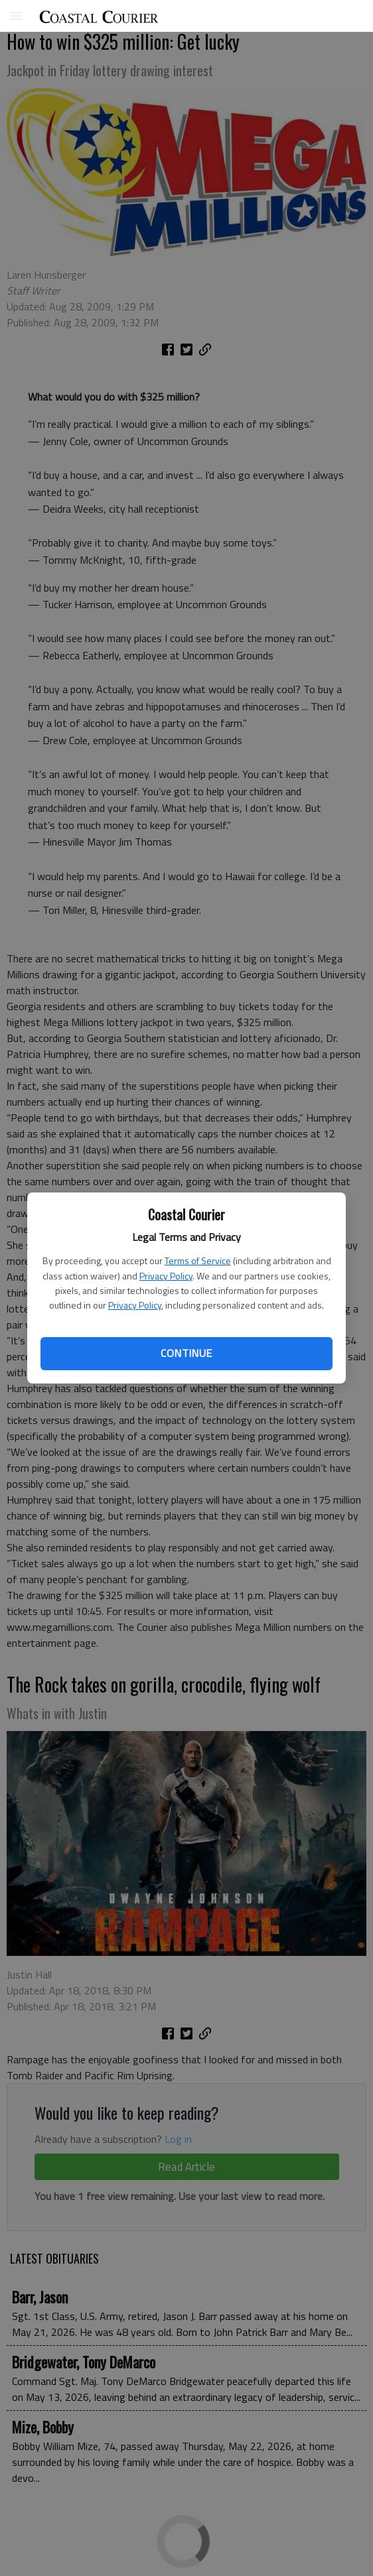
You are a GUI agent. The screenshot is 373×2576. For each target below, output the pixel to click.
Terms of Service (198, 1260)
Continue (186, 1353)
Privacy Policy (165, 1276)
